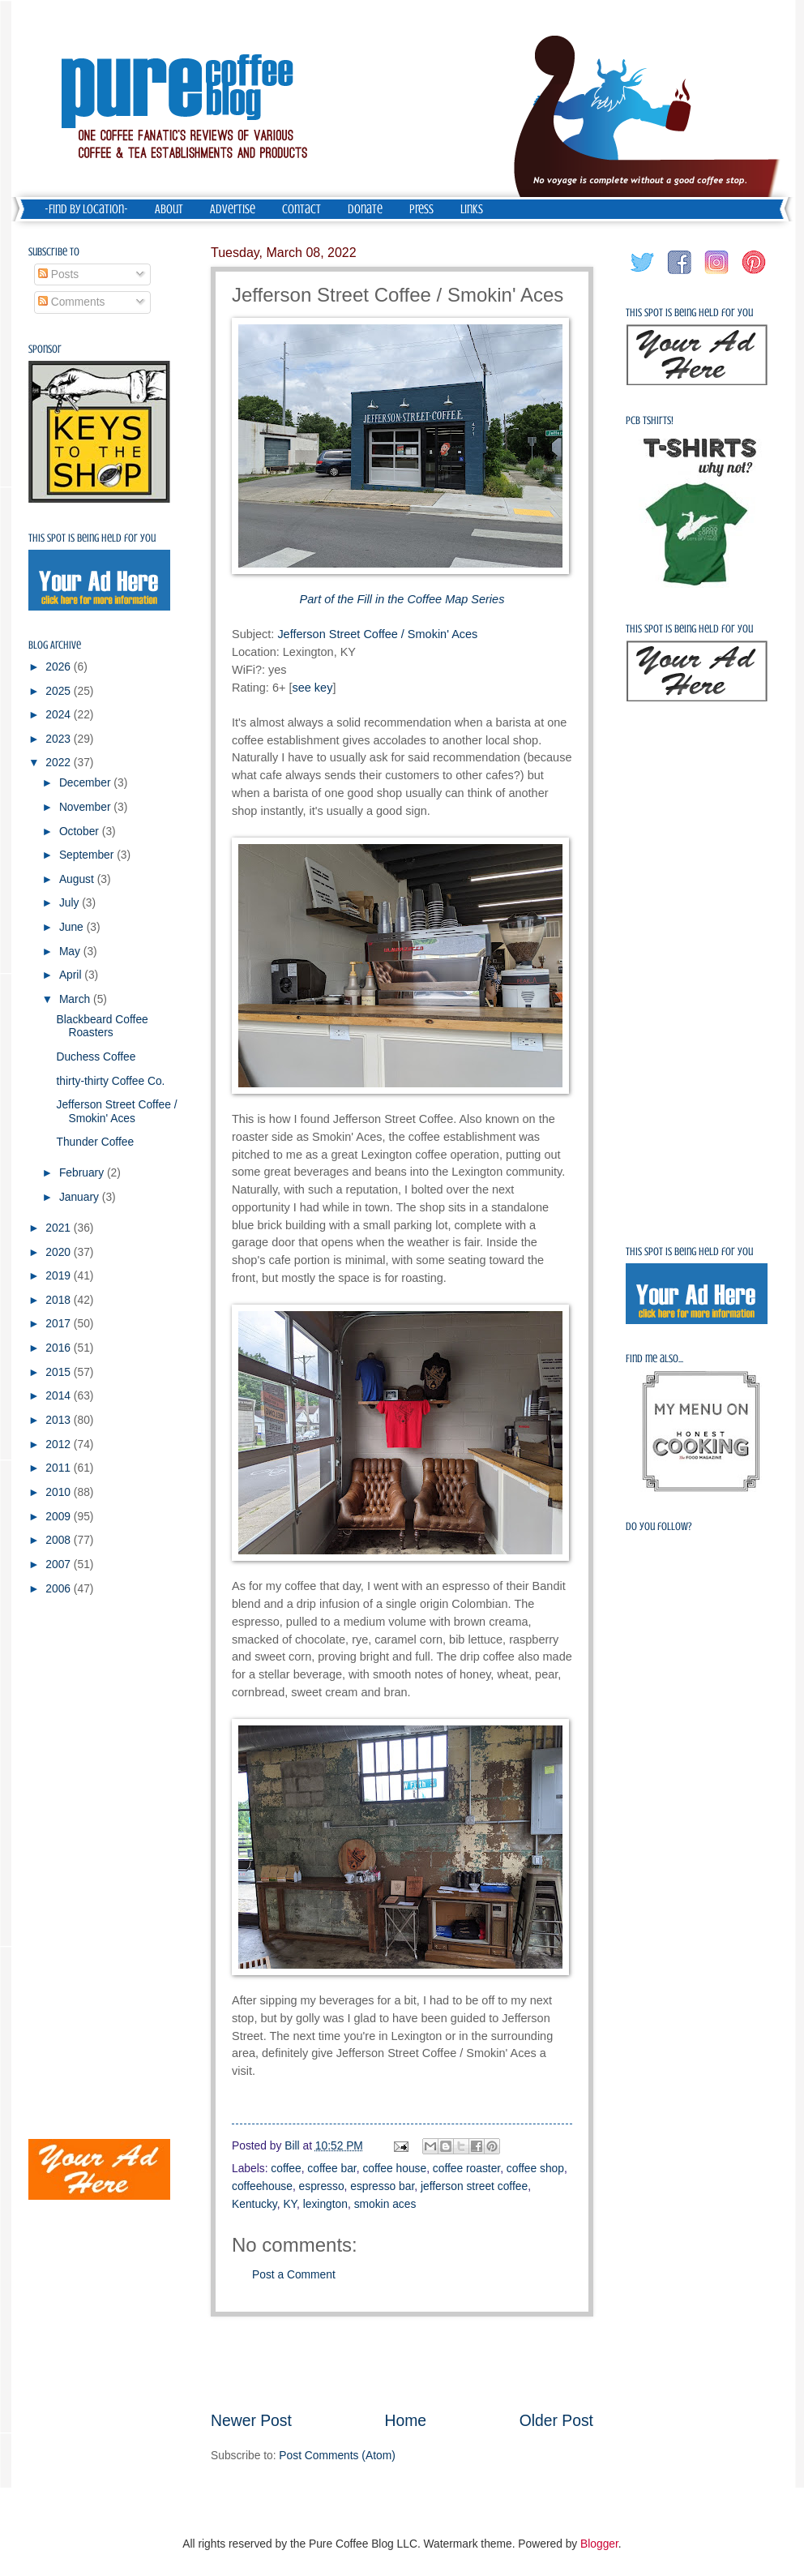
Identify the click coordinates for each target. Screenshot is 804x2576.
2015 (59, 1372)
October (80, 831)
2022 (59, 763)
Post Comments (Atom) (337, 2456)
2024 (59, 715)
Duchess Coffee (95, 1057)
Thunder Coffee (95, 1142)
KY (290, 2204)
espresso (321, 2186)
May (71, 951)
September (88, 855)
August (78, 879)
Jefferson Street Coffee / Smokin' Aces (377, 634)
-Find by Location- (86, 209)
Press (421, 209)
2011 (59, 1468)
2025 (59, 691)
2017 (59, 1324)
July (70, 903)
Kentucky (254, 2204)
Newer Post (251, 2420)
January (80, 1197)
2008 (59, 1540)
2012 (59, 1444)
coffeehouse (262, 2186)
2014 (59, 1396)
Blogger (599, 2544)
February (83, 1173)
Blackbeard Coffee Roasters (102, 1026)
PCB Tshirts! (650, 420)
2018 (59, 1300)
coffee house (394, 2168)
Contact (301, 209)
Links (471, 209)
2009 (59, 1517)
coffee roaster (466, 2168)
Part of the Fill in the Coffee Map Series (402, 599)
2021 (59, 1228)
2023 (59, 739)
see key (312, 687)
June (73, 927)
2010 (59, 1492)
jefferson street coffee (474, 2186)
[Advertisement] (402, 2363)
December (86, 783)
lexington (325, 2204)
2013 (59, 1420)
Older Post (556, 2420)
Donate (365, 209)
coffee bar (331, 2168)
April (71, 975)
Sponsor (45, 349)
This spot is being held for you (92, 538)
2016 (59, 1348)
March (76, 999)
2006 (59, 1589)
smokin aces (385, 2204)
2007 (59, 1564)
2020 (59, 1252)
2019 (59, 1276)
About (169, 209)
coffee (286, 2168)
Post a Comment (294, 2275)
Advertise (232, 209)
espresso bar (382, 2186)
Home (406, 2420)
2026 (59, 667)
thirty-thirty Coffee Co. (110, 1081)
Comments (71, 302)
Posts (58, 274)
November (86, 807)
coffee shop (535, 2168)
